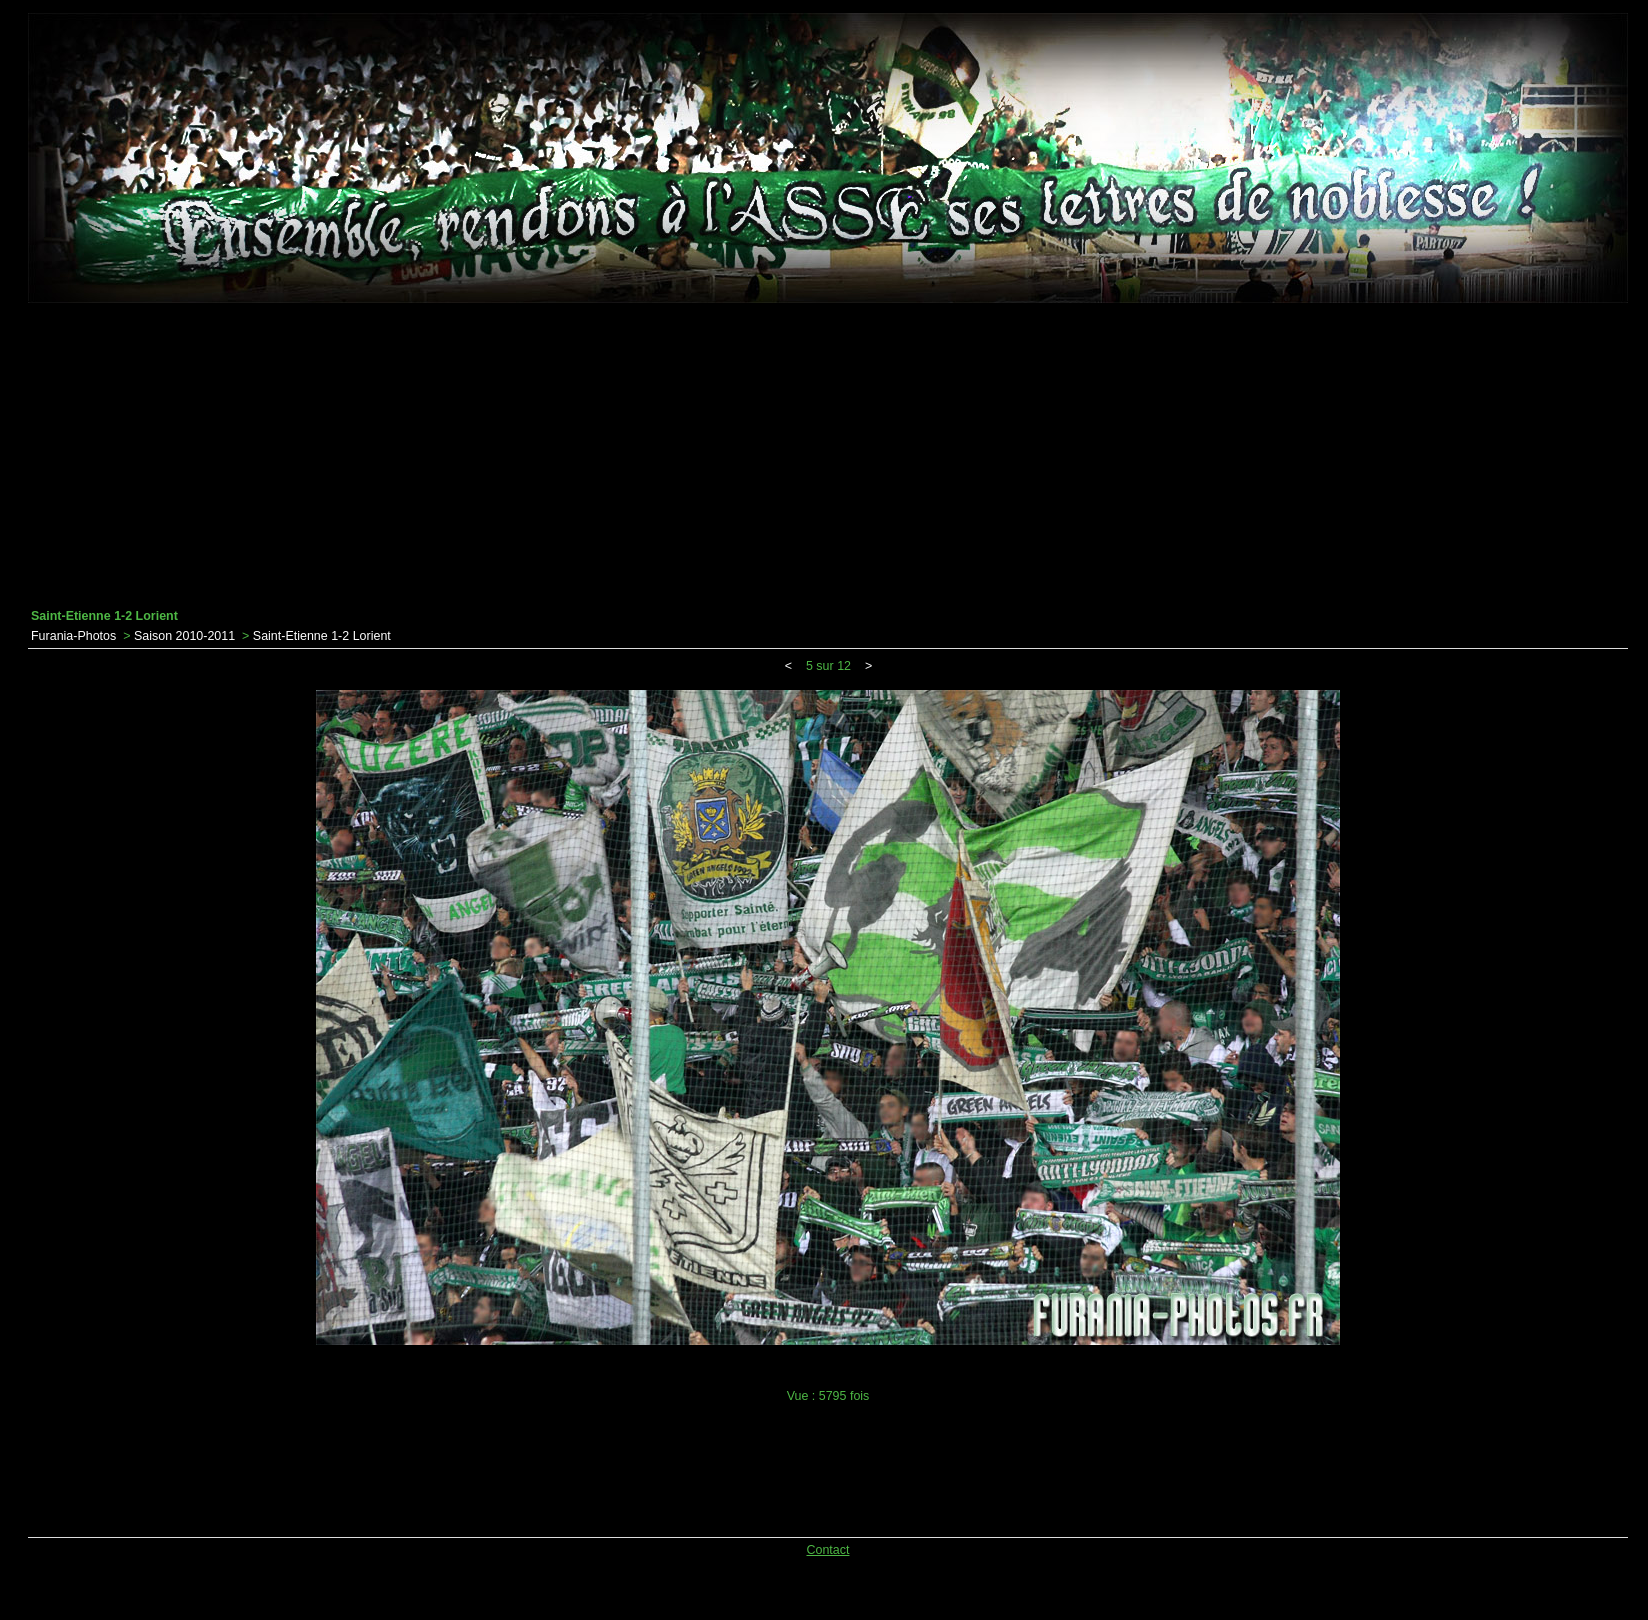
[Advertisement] (828, 456)
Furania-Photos (73, 636)
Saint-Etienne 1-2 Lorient (322, 636)
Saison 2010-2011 (184, 636)
